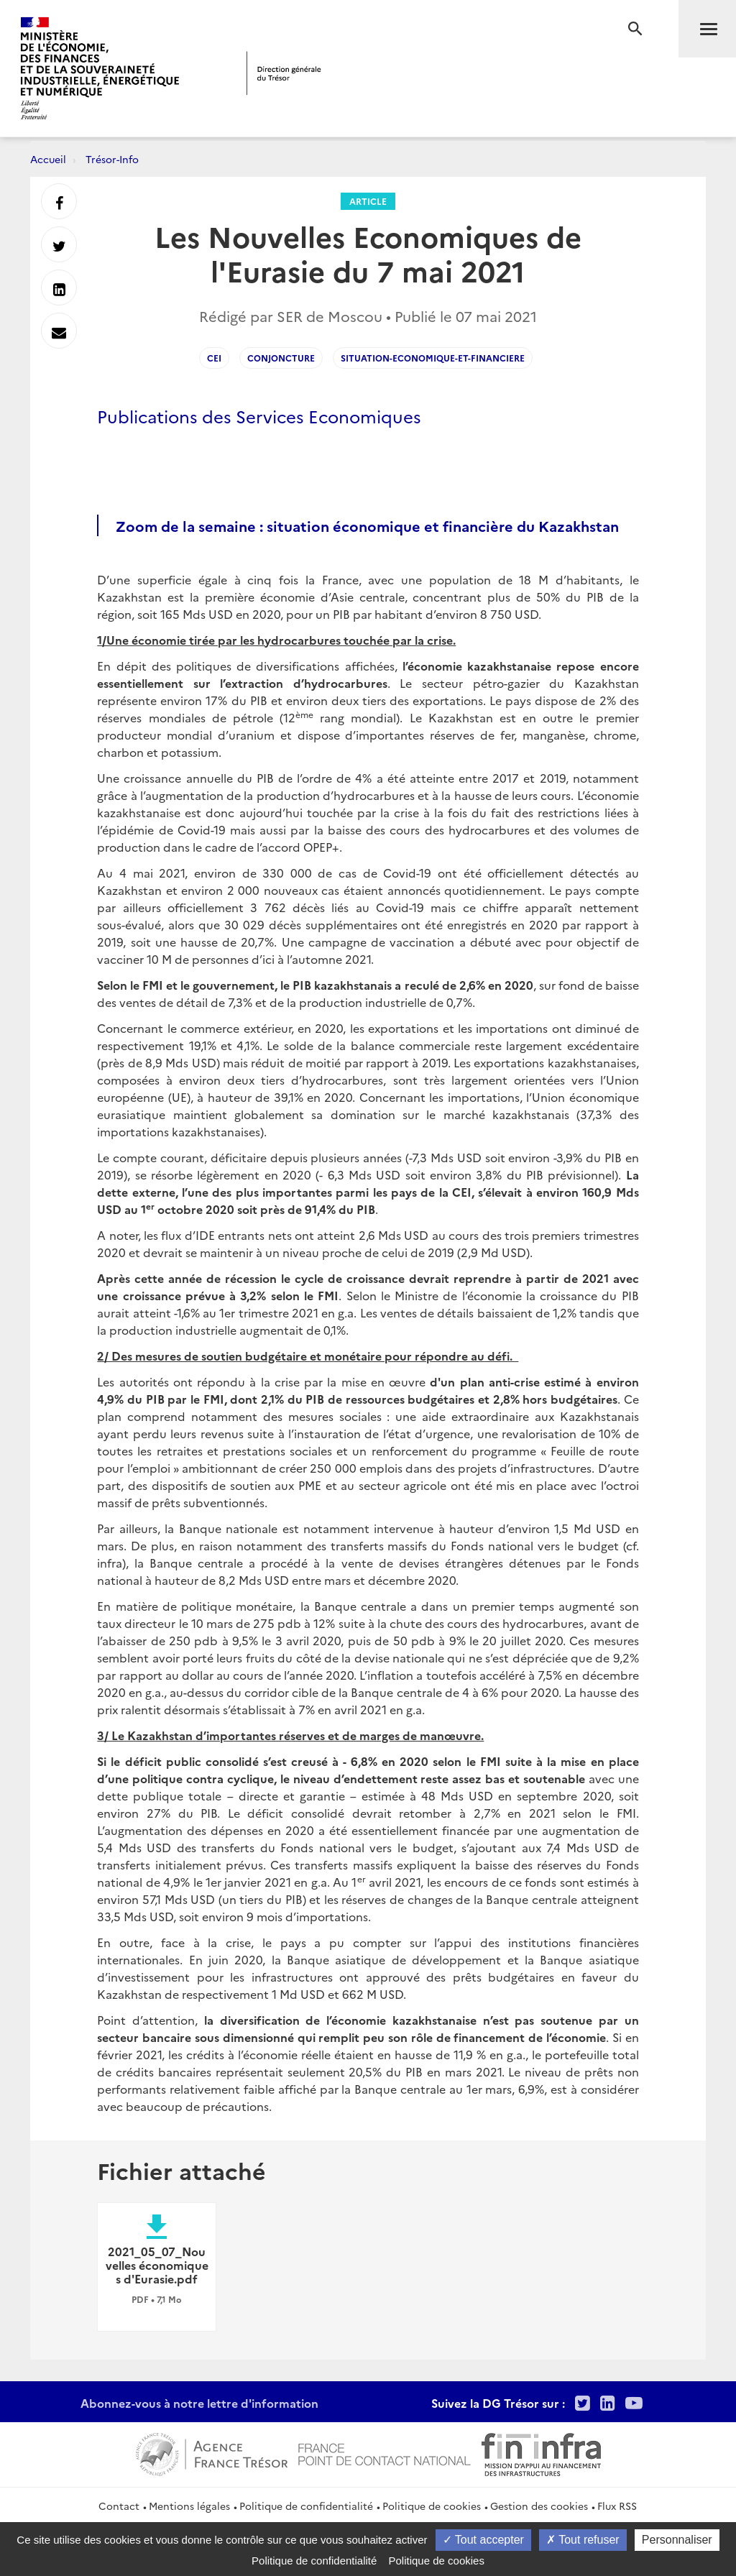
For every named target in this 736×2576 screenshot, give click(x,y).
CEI (214, 357)
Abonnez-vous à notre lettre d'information (199, 2403)
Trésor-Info (112, 159)
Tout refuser (583, 2540)
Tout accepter (483, 2540)
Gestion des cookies (539, 2505)
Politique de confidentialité (306, 2505)
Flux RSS (617, 2505)
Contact (118, 2505)
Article (368, 201)
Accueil (48, 159)
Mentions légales (189, 2505)
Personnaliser (677, 2540)
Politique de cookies (431, 2505)
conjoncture (281, 357)
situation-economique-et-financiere (433, 357)
